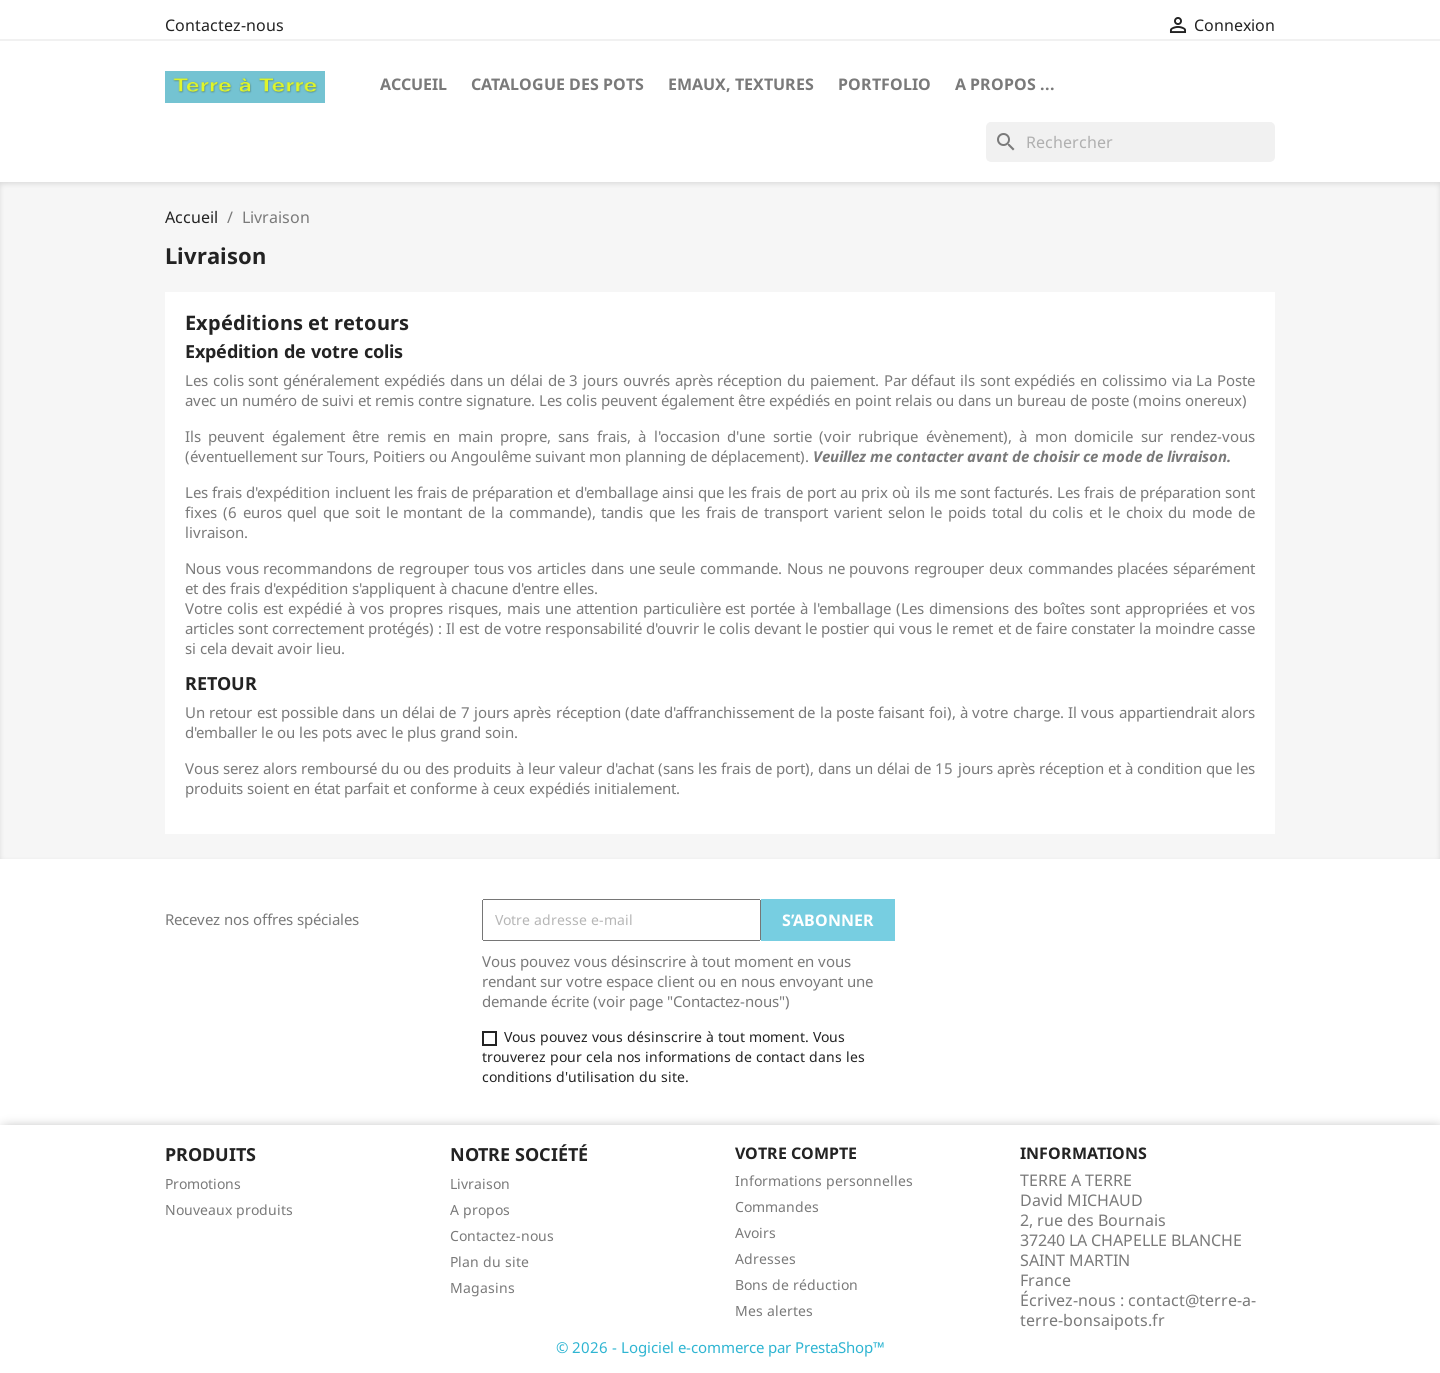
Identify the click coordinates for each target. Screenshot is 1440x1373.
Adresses (765, 1258)
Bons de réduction (796, 1284)
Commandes (777, 1206)
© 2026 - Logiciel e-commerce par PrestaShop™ (720, 1347)
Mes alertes (774, 1310)
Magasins (482, 1287)
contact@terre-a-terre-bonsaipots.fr (1138, 1310)
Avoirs (755, 1232)
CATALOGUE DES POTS (557, 84)
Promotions (203, 1183)
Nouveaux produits (229, 1209)
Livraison (480, 1183)
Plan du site (489, 1261)
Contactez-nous (224, 25)
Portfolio (884, 84)
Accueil (413, 84)
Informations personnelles (824, 1180)
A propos (480, 1209)
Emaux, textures (741, 84)
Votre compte (796, 1153)
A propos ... (1005, 84)
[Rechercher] (1130, 142)
